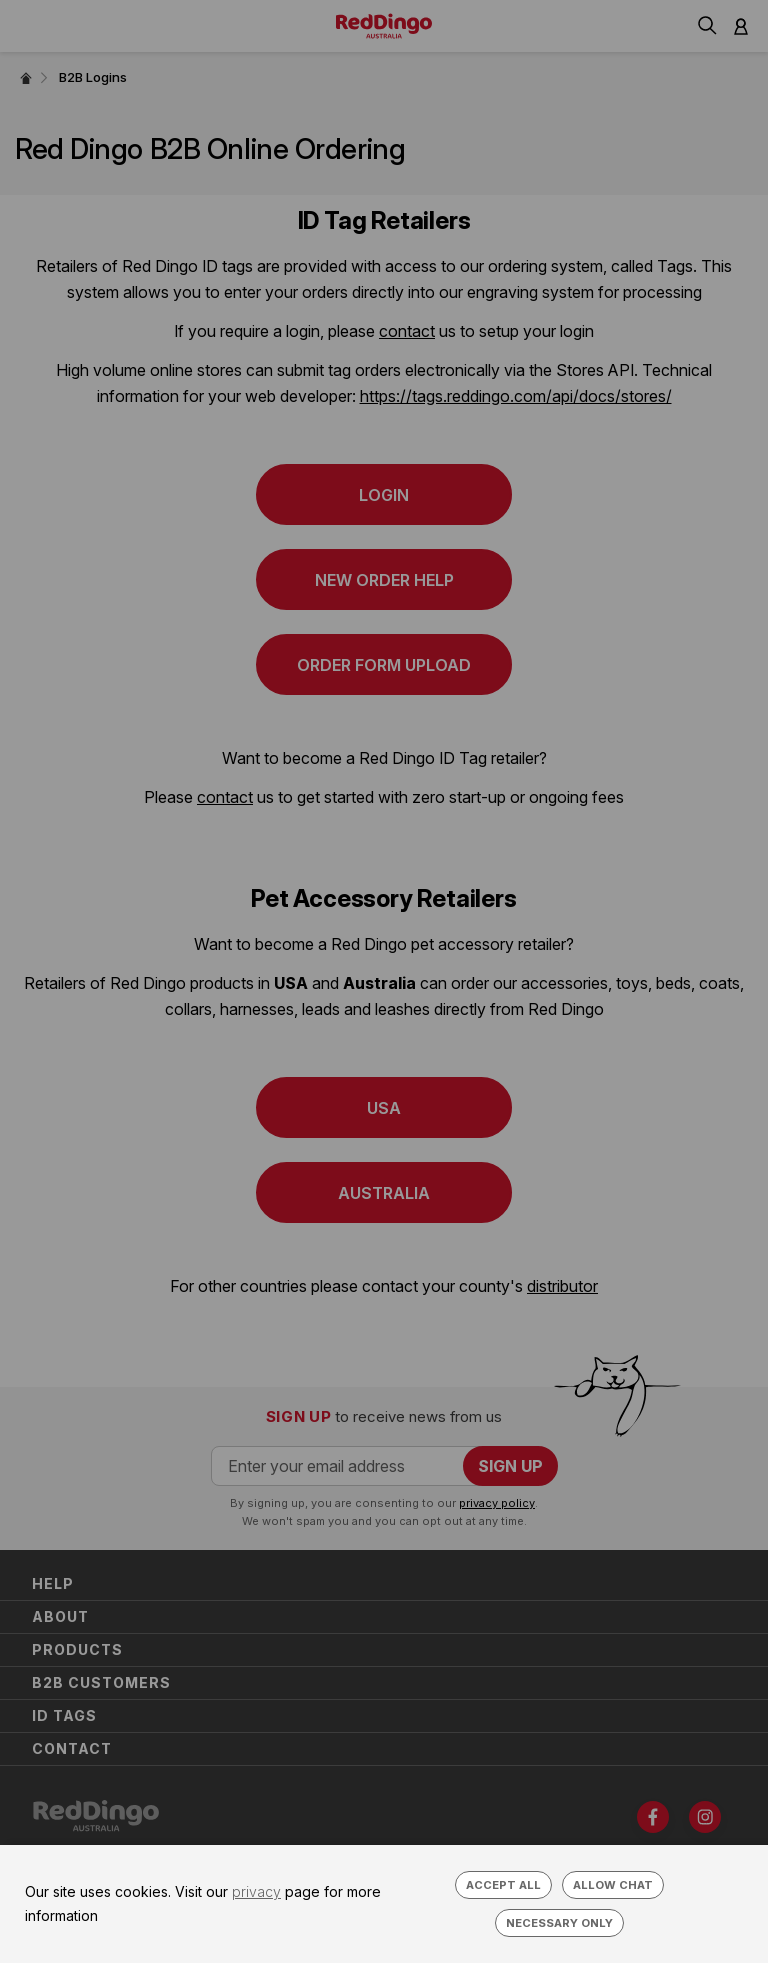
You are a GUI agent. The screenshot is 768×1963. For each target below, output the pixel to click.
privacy (256, 1891)
